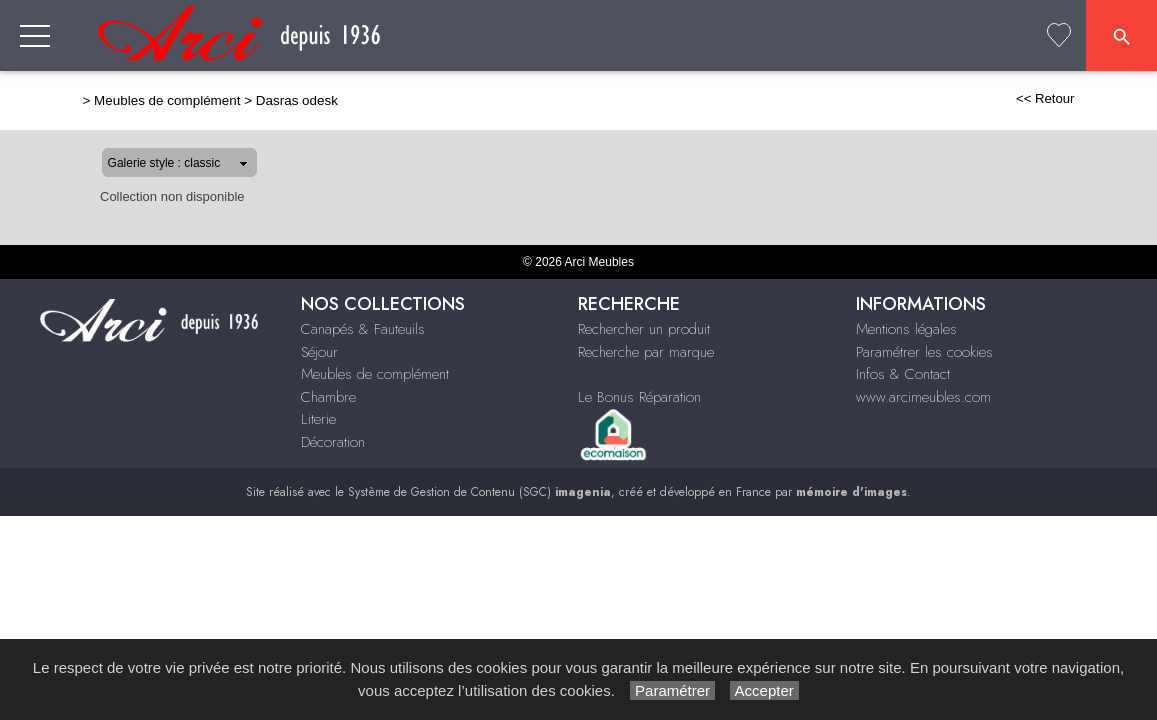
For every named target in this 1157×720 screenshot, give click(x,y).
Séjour (319, 352)
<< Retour (1109, 98)
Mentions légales (906, 329)
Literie (318, 419)
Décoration (333, 442)
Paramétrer (672, 690)
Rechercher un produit (644, 329)
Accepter (764, 690)
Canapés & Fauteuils (363, 329)
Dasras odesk (233, 100)
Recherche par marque (646, 352)
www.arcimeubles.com (923, 397)
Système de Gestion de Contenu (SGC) (479, 492)
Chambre (328, 397)
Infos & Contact (903, 374)
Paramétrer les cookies (924, 352)
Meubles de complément (103, 100)
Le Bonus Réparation (639, 397)
